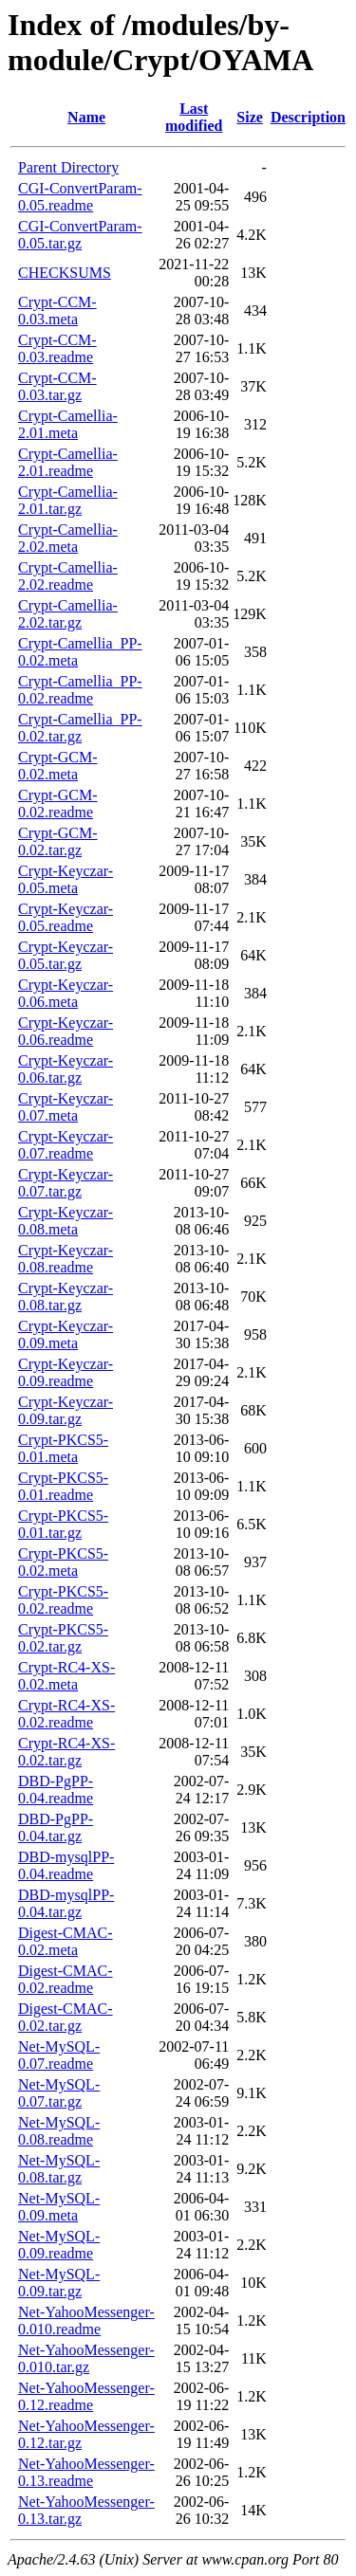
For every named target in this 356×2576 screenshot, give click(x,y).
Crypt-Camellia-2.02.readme (68, 576)
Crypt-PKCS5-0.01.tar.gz (63, 1524)
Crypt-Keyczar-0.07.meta (65, 1107)
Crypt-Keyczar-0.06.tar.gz (65, 1069)
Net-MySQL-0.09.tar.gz (59, 2282)
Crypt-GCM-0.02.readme (58, 803)
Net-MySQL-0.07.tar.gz (59, 2093)
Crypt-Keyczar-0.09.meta (65, 1334)
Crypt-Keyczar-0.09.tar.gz (65, 1410)
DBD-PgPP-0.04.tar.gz (55, 1827)
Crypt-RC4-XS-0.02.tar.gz (66, 1751)
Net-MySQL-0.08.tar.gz (59, 2168)
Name (86, 117)
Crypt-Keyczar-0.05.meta (65, 879)
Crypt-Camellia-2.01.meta (68, 424)
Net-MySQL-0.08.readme (59, 2130)
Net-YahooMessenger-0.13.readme (86, 2472)
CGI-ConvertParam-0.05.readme (80, 196)
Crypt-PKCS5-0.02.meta (63, 1562)
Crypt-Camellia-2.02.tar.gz (68, 613)
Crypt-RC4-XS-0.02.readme (66, 1713)
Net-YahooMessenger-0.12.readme (86, 2396)
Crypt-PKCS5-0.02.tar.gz (63, 1637)
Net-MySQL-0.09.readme (59, 2244)
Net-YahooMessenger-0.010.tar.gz (86, 2358)
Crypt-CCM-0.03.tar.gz (57, 386)
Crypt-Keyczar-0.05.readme (65, 917)
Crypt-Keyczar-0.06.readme (65, 1031)
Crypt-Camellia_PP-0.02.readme (80, 689)
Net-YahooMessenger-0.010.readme (86, 2320)
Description (308, 117)
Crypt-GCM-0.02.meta (58, 765)
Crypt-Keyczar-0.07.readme (65, 1144)
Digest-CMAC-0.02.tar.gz (65, 2017)
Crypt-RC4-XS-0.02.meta (66, 1675)
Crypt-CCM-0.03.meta (57, 310)
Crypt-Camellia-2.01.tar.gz (68, 500)
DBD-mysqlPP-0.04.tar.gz (66, 1903)
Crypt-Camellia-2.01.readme (68, 462)
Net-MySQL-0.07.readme (59, 2055)
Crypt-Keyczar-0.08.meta (65, 1220)
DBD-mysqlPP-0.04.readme (66, 1865)
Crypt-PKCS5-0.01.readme (63, 1486)
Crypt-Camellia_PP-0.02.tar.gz (80, 727)
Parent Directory (68, 167)
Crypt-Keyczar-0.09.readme (65, 1372)
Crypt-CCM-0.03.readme (57, 348)
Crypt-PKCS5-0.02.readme (63, 1600)
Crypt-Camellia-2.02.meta (68, 538)
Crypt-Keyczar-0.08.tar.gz (65, 1296)
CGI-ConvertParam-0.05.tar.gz (80, 234)
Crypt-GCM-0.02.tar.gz (58, 841)
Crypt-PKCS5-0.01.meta (63, 1448)
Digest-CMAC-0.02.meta (65, 1941)
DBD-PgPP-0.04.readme (55, 1789)
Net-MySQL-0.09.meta (59, 2206)
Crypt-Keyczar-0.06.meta (65, 993)
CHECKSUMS (64, 273)
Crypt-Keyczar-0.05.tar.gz (65, 955)
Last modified (193, 117)
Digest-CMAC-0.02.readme (65, 1979)
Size (249, 117)
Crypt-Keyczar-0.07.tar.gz (65, 1182)
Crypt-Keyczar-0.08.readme (65, 1258)
